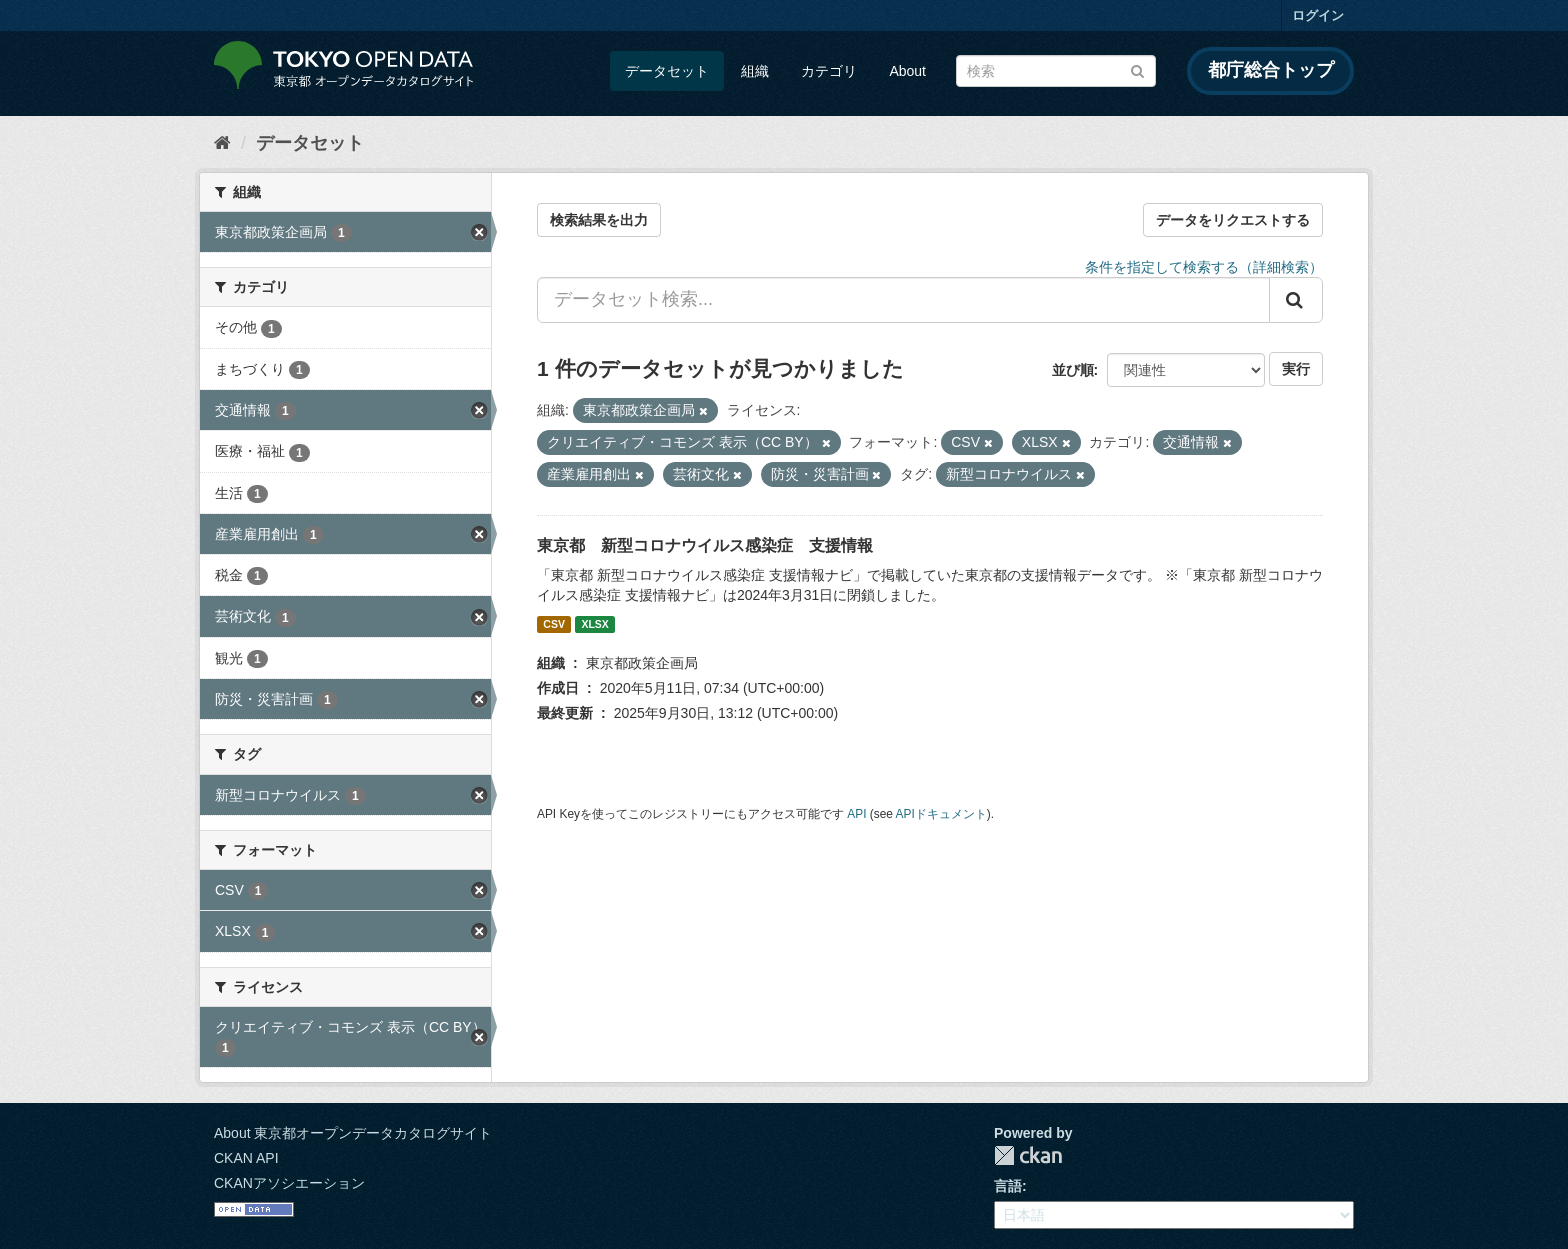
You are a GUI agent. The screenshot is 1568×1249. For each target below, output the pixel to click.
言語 (1008, 1186)
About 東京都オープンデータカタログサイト (353, 1133)
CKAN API (246, 1158)
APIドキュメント (941, 814)
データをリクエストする (1233, 220)
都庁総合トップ (1271, 70)
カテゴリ (829, 71)
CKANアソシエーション (289, 1183)
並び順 (1073, 370)
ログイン (1318, 15)
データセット (667, 71)
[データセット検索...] (903, 300)
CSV (554, 624)
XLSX (594, 624)
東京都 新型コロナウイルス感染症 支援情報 (705, 545)
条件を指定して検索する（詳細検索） (1204, 267)
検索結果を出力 (599, 220)
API (856, 814)
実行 (1296, 369)
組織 (755, 71)
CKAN (1028, 1155)
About (907, 71)
